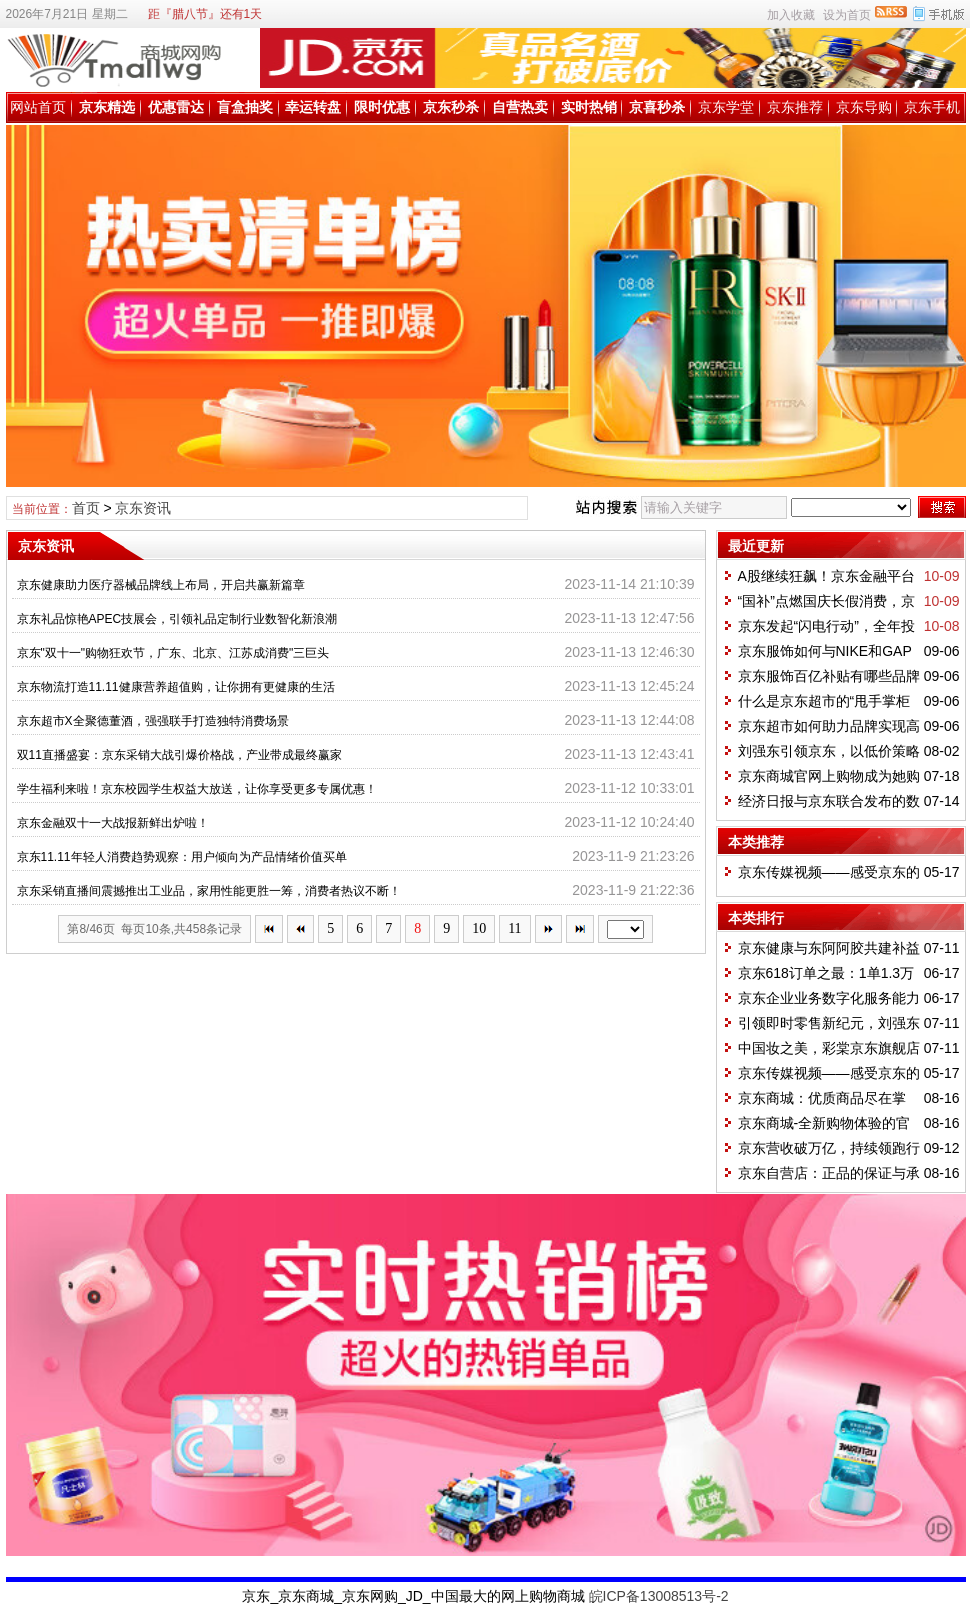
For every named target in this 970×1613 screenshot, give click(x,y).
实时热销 (589, 107)
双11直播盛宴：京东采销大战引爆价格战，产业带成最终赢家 (179, 755)
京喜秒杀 (657, 107)
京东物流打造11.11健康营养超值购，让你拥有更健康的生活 (176, 687)
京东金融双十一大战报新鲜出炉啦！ (113, 823)
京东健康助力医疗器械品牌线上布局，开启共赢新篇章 (161, 585)
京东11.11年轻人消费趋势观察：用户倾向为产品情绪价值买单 (182, 857)
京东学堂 (726, 107)
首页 (86, 508)
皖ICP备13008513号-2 (659, 1596)
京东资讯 (143, 508)
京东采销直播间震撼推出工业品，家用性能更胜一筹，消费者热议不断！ (209, 891)
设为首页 (847, 15)
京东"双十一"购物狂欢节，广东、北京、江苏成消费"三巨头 (173, 653)
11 (514, 928)
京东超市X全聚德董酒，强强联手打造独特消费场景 (153, 721)
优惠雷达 (176, 107)
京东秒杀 (451, 107)
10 (479, 928)
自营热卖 (520, 107)
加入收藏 (791, 15)
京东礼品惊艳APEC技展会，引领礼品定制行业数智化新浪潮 (177, 619)
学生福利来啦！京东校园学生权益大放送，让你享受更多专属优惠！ (197, 789)
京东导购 (864, 107)
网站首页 (38, 107)
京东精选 (107, 107)
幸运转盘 (313, 107)
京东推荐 (795, 107)
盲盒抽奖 (245, 107)
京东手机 (932, 107)
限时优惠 (382, 107)
